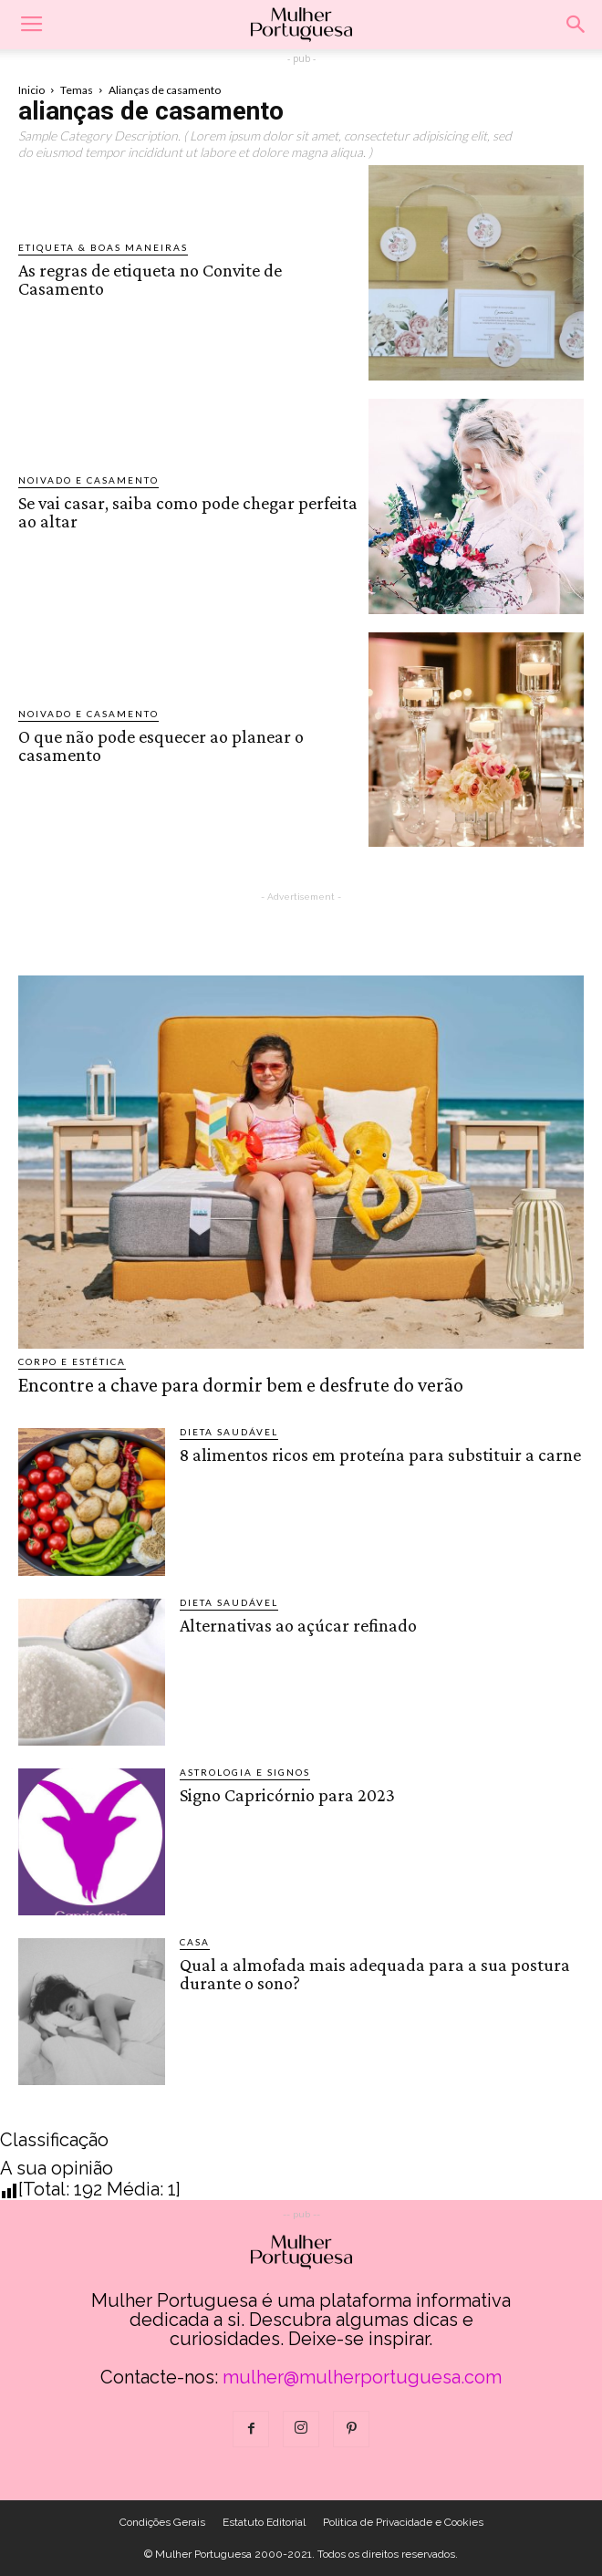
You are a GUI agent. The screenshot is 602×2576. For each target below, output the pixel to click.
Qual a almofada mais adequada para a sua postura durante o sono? (375, 1974)
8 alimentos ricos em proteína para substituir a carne (380, 1454)
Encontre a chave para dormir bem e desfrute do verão (240, 1384)
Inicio (31, 90)
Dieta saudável (229, 1431)
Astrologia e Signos (245, 1772)
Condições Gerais (162, 2522)
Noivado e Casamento (88, 480)
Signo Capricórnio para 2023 (287, 1795)
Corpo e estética (72, 1361)
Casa (195, 1941)
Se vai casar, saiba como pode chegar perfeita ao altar (188, 512)
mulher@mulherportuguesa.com (362, 2377)
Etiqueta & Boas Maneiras (103, 247)
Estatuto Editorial (264, 2522)
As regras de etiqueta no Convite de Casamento (150, 279)
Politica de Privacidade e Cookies (403, 2522)
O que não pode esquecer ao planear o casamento (161, 745)
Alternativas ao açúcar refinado (298, 1625)
